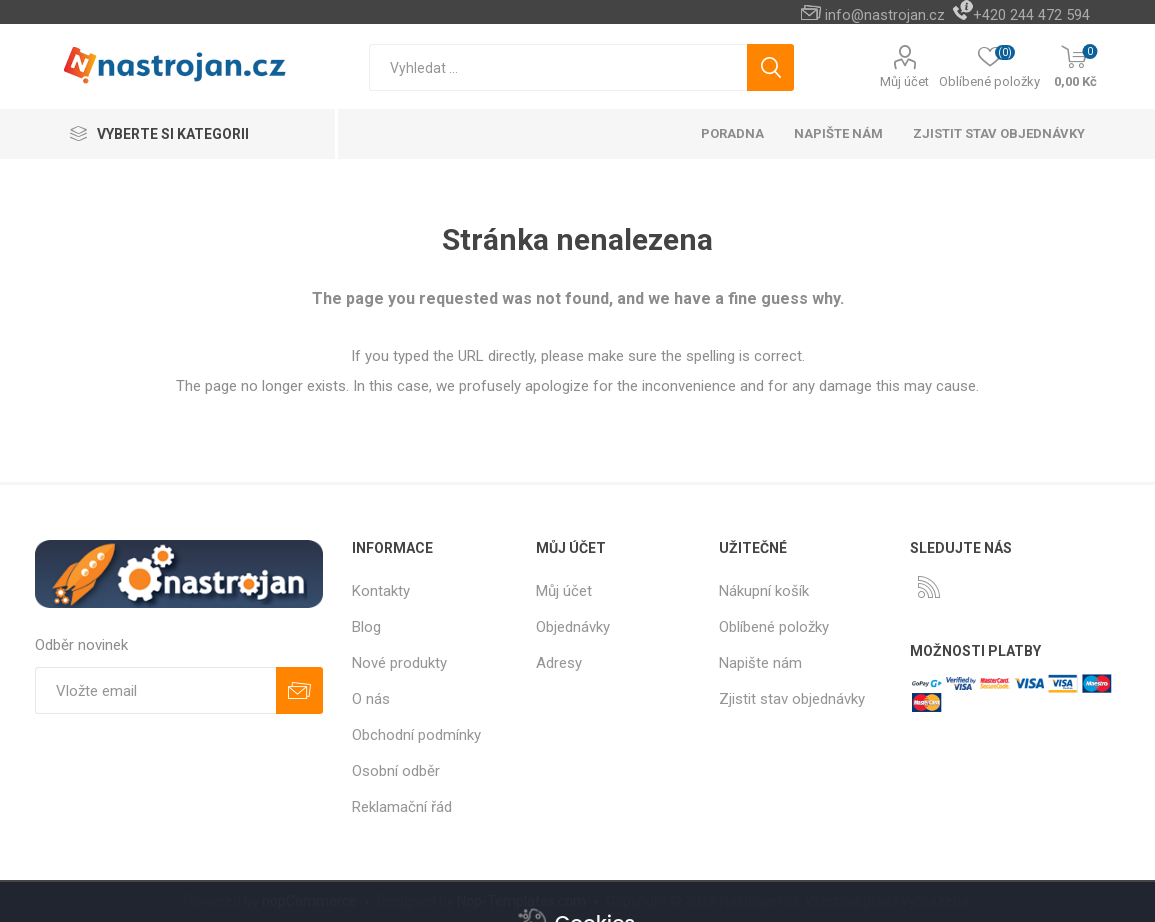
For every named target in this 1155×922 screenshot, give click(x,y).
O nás (371, 699)
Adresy (559, 663)
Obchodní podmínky (416, 735)
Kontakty (381, 591)
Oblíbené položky (774, 627)
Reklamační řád (402, 807)
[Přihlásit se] (156, 690)
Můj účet (904, 81)
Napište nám (760, 663)
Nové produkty (399, 663)
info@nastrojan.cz (885, 15)
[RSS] (929, 587)
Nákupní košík (764, 591)
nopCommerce (309, 901)
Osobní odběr (396, 771)
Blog (366, 627)
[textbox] (558, 67)
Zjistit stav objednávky (999, 133)
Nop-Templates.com (521, 901)
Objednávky (573, 627)
